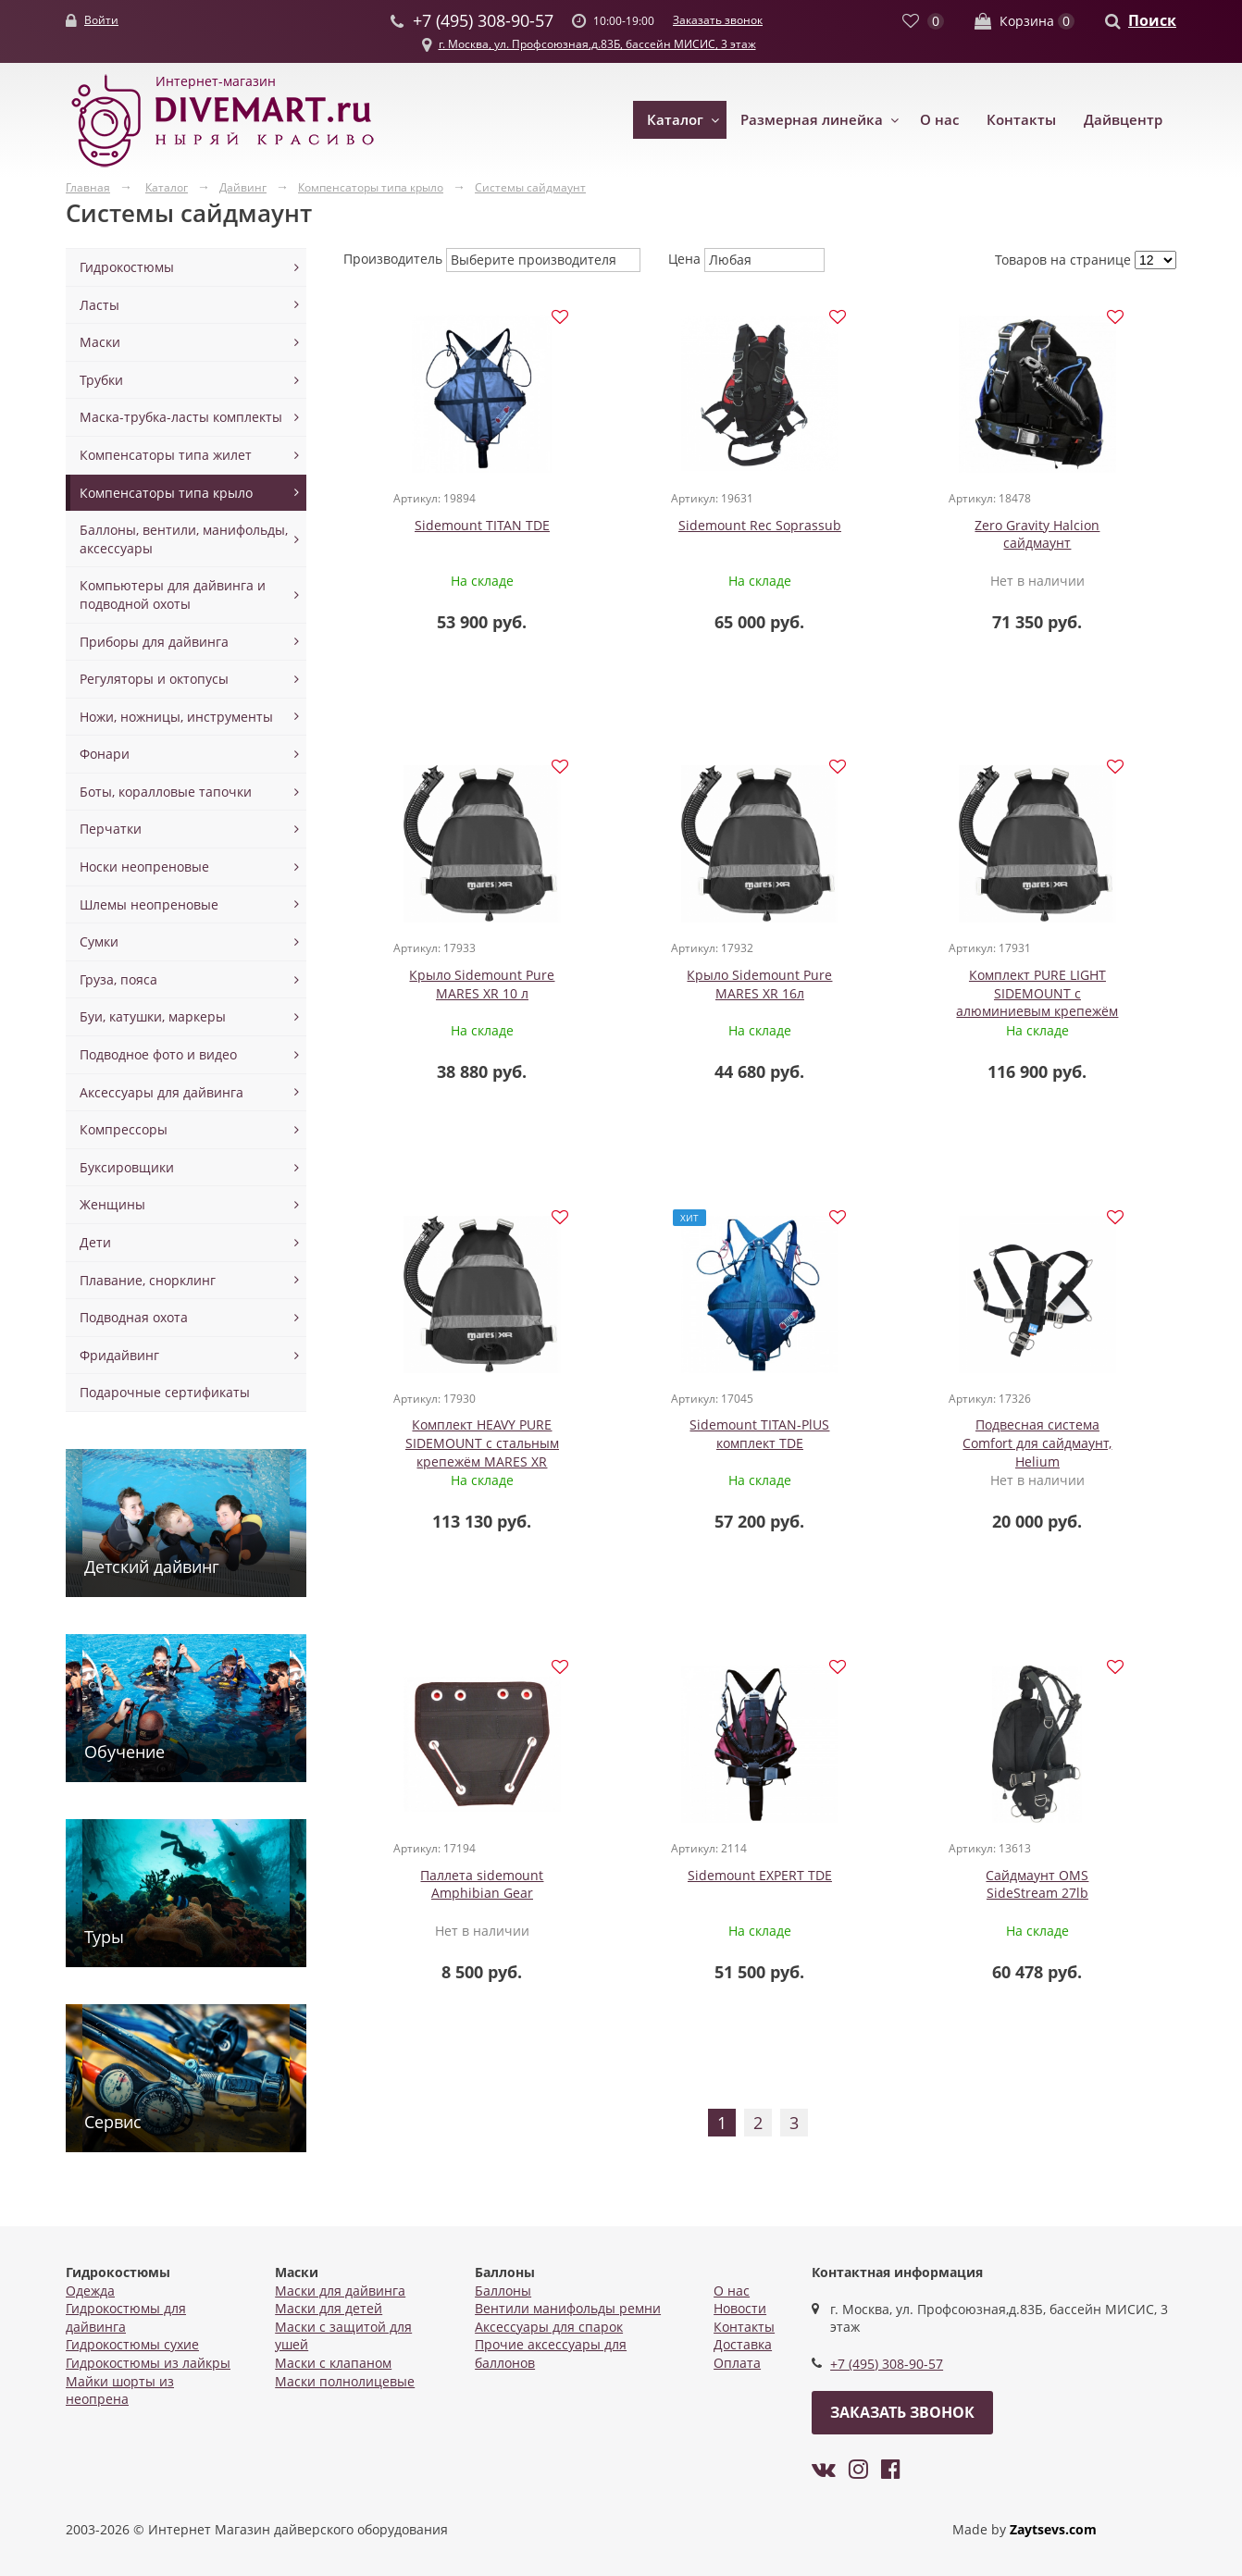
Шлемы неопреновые (149, 904)
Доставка (743, 2344)
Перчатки (111, 828)
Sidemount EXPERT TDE (863, 1434)
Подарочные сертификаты (165, 1392)
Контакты (1021, 119)
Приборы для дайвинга (154, 641)
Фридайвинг (119, 1355)
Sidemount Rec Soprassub (655, 528)
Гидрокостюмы (127, 267)
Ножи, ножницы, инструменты (176, 716)
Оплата (737, 2363)
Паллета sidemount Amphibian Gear (655, 1443)
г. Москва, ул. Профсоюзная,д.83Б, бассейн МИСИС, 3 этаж (597, 44)
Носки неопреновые (144, 866)
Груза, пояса (118, 979)
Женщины (112, 1204)
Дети (95, 1242)
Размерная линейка (811, 119)
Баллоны (503, 2290)
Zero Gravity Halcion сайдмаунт (863, 537)
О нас (939, 119)
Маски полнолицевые (345, 2381)
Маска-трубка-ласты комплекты (181, 417)
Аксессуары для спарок (549, 2326)
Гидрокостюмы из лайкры (148, 2363)
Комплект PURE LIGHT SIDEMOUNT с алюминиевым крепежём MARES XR (656, 1008)
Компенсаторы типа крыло (166, 493)
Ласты (99, 305)
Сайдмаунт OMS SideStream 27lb (1072, 1443)
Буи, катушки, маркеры (153, 1016)
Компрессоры (124, 1129)
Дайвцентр (1123, 119)
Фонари (105, 753)
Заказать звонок (718, 20)
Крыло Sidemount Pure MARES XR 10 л (1072, 537)
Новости (740, 2308)
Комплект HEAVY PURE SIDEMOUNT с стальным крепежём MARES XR (863, 998)
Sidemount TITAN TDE (447, 528)
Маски (100, 342)
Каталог (675, 119)
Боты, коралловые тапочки (166, 791)
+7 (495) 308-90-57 (886, 2363)
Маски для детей (328, 2308)
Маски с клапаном (333, 2363)
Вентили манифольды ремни (568, 2308)
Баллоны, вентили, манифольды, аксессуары (184, 539)
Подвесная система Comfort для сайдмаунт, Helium (447, 1452)
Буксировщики (127, 1167)
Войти (101, 20)
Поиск (1152, 20)
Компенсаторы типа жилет (166, 455)
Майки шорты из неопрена (120, 2390)
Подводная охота (134, 1317)
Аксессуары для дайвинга (161, 1092)
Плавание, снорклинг (148, 1280)
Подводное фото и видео (158, 1054)
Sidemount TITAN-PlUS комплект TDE (1072, 990)
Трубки (101, 380)
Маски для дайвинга (340, 2290)
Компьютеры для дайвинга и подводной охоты (173, 594)
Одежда (90, 2290)
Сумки (99, 941)
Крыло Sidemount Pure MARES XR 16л (447, 990)
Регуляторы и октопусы (154, 678)
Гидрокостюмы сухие (132, 2344)
